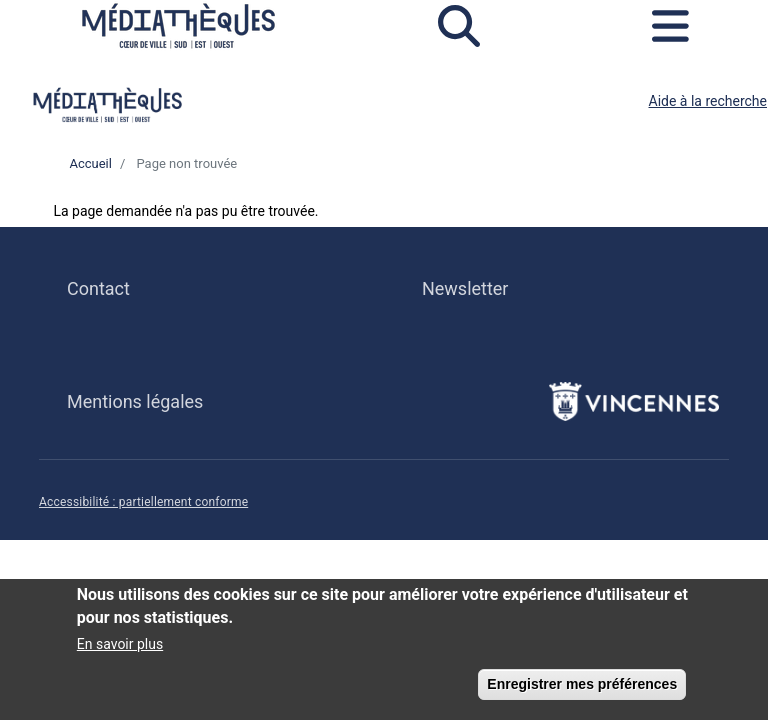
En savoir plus (120, 651)
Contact (98, 288)
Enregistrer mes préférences (582, 691)
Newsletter (465, 288)
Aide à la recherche (708, 101)
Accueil (90, 163)
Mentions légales (135, 401)
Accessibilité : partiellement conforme (143, 502)
